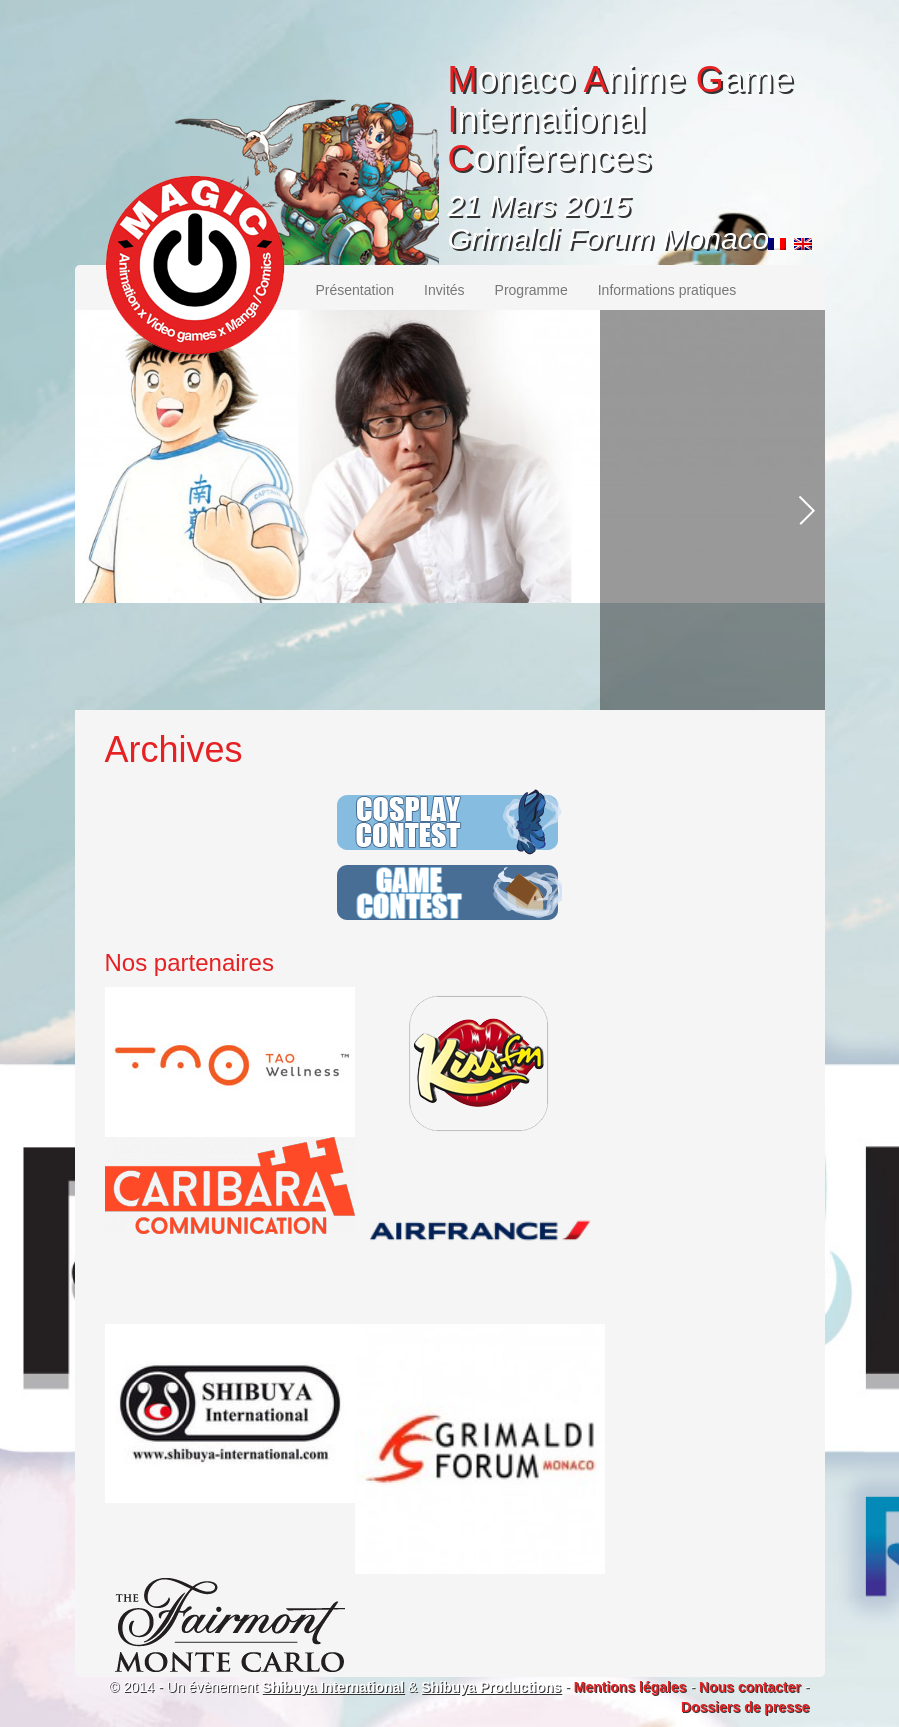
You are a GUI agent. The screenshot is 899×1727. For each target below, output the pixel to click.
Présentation (355, 290)
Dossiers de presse (745, 1707)
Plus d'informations (694, 687)
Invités (444, 290)
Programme (531, 290)
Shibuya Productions (491, 1687)
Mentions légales (630, 1687)
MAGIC (195, 265)
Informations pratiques (667, 290)
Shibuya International (333, 1687)
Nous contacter (750, 1687)
